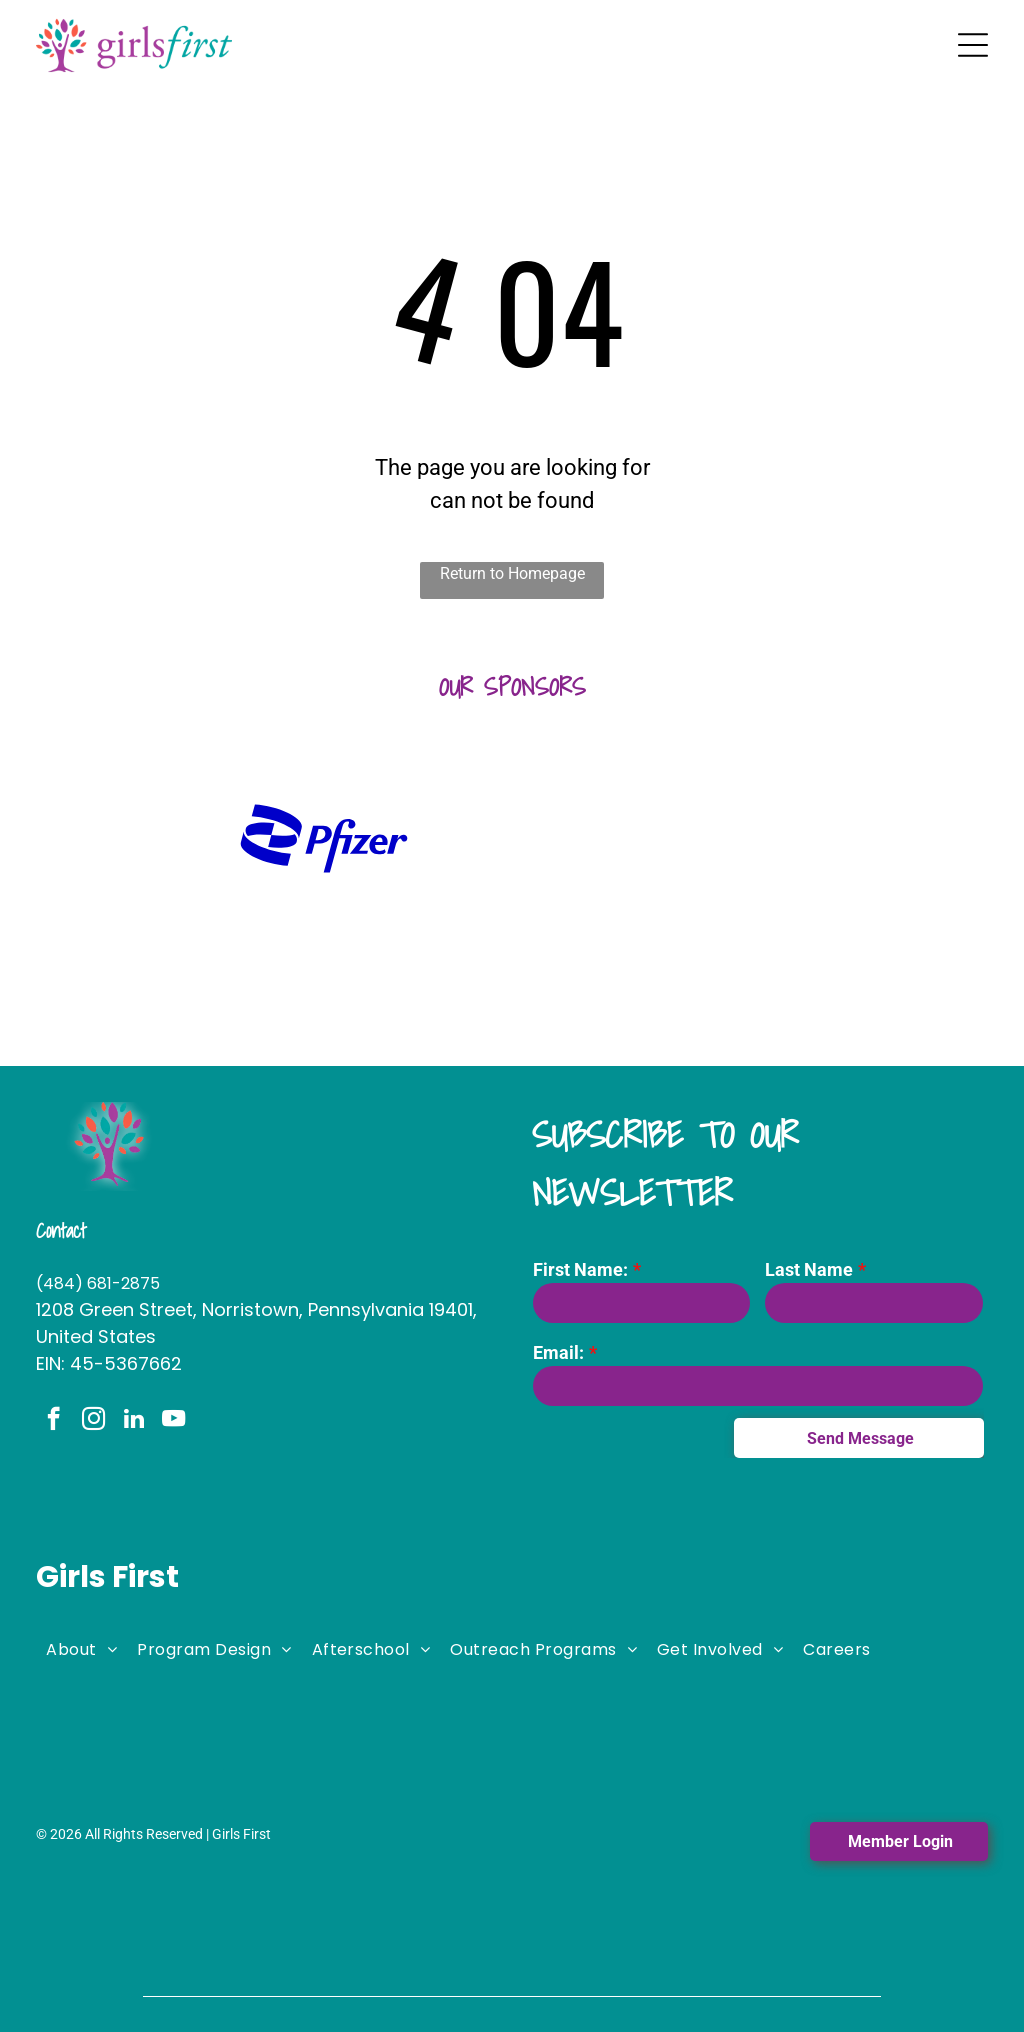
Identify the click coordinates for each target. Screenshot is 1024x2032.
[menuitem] (81, 1648)
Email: (558, 1352)
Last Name (809, 1269)
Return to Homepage (512, 573)
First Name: (580, 1269)
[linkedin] (133, 1421)
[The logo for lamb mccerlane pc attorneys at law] (888, 839)
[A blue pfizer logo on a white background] (324, 839)
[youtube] (173, 1421)
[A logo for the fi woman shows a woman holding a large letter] (512, 839)
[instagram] (93, 1421)
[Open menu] (973, 45)
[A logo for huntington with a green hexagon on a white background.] (136, 839)
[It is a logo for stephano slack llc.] (700, 839)
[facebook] (53, 1421)
